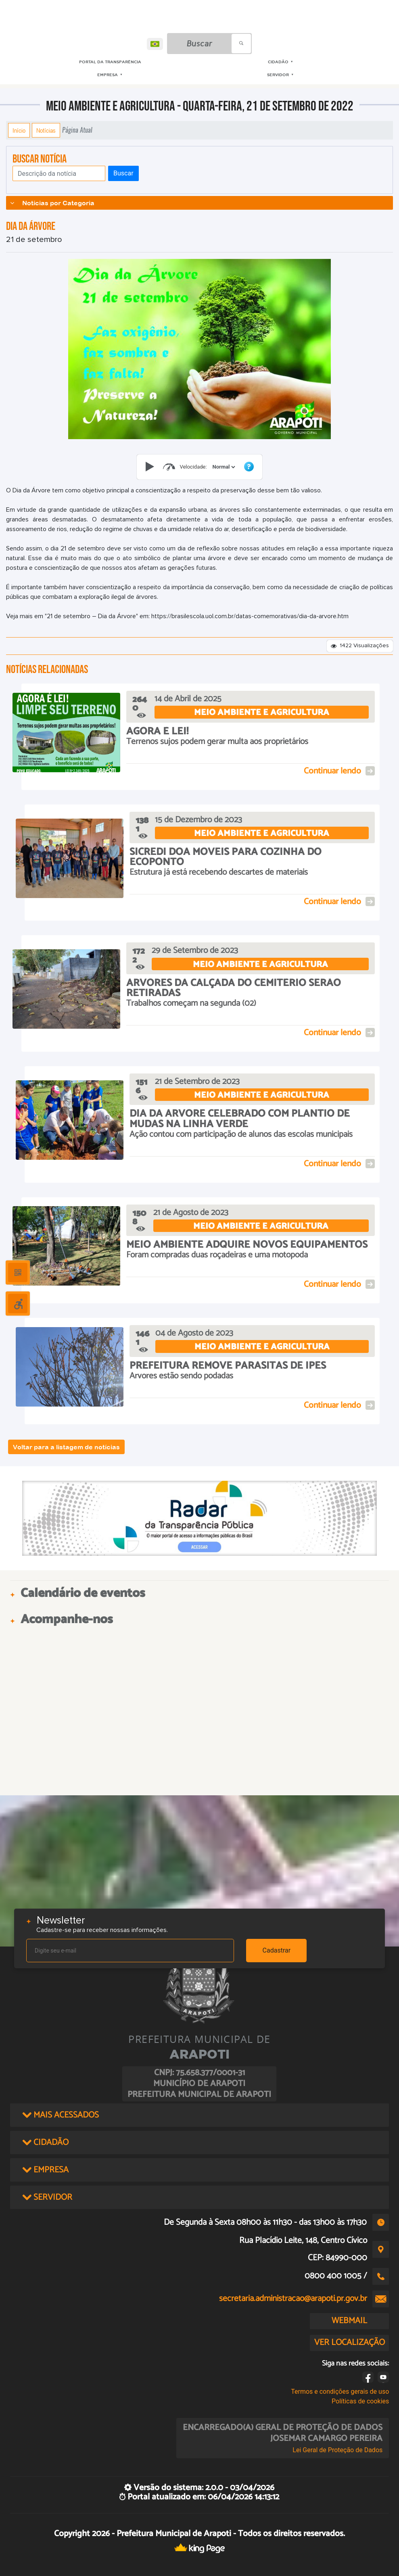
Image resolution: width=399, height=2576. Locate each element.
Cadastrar (277, 1950)
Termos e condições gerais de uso (340, 2391)
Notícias (46, 130)
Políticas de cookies (360, 2401)
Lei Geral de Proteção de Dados (337, 2450)
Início (19, 130)
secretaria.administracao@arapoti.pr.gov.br (293, 2298)
